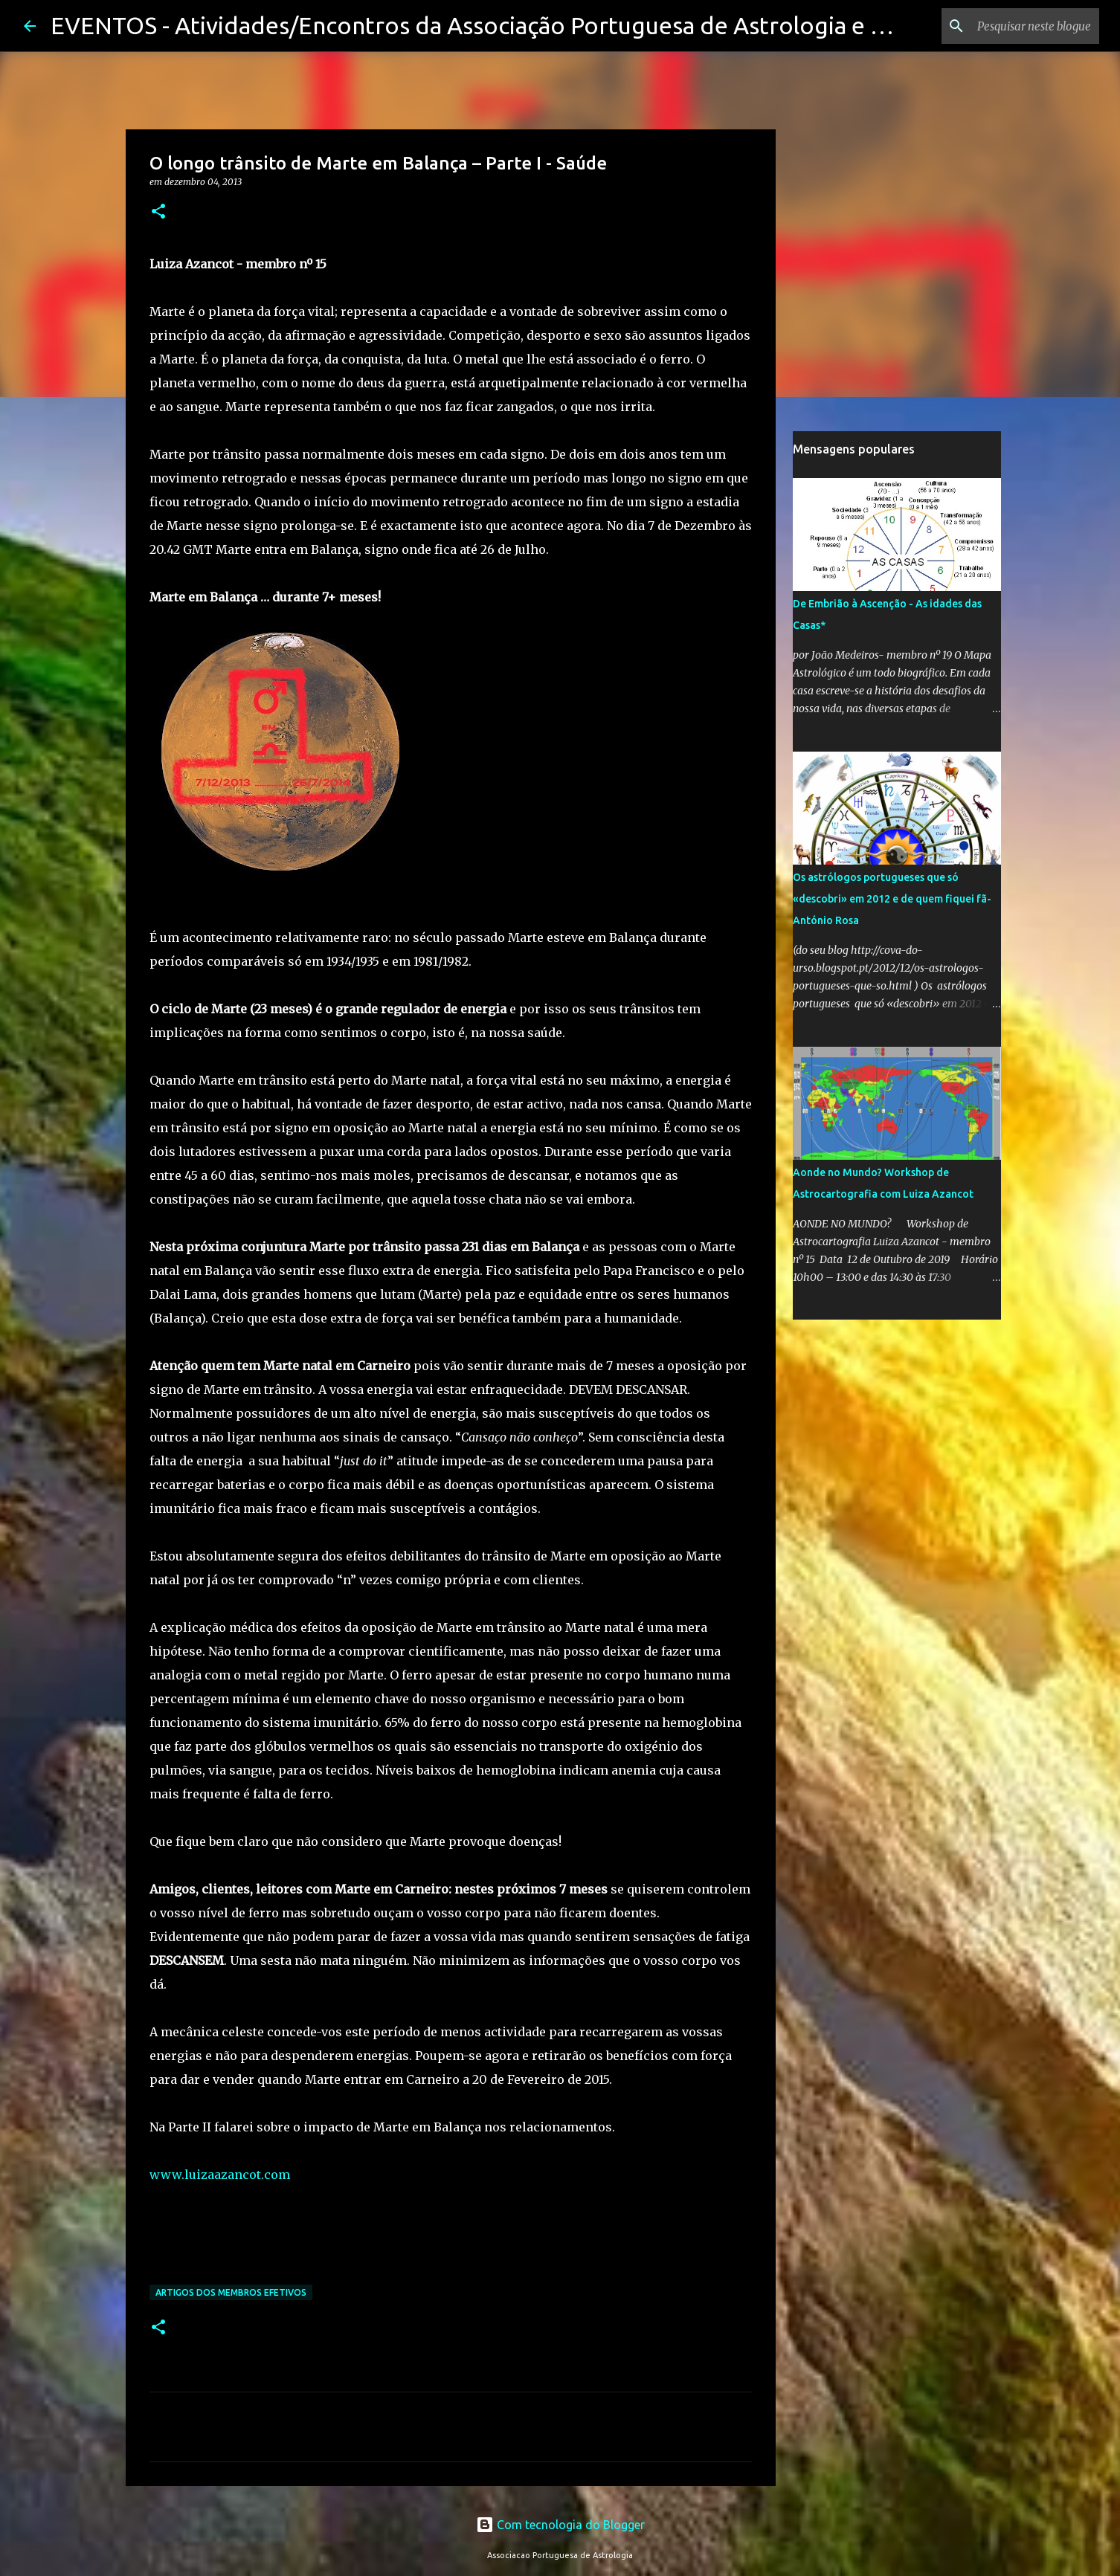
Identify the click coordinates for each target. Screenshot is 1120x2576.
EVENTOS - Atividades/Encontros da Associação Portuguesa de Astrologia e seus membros (539, 25)
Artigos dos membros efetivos (230, 2292)
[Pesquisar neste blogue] (1021, 26)
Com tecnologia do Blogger (560, 2524)
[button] (158, 212)
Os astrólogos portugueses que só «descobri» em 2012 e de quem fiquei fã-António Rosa (892, 898)
